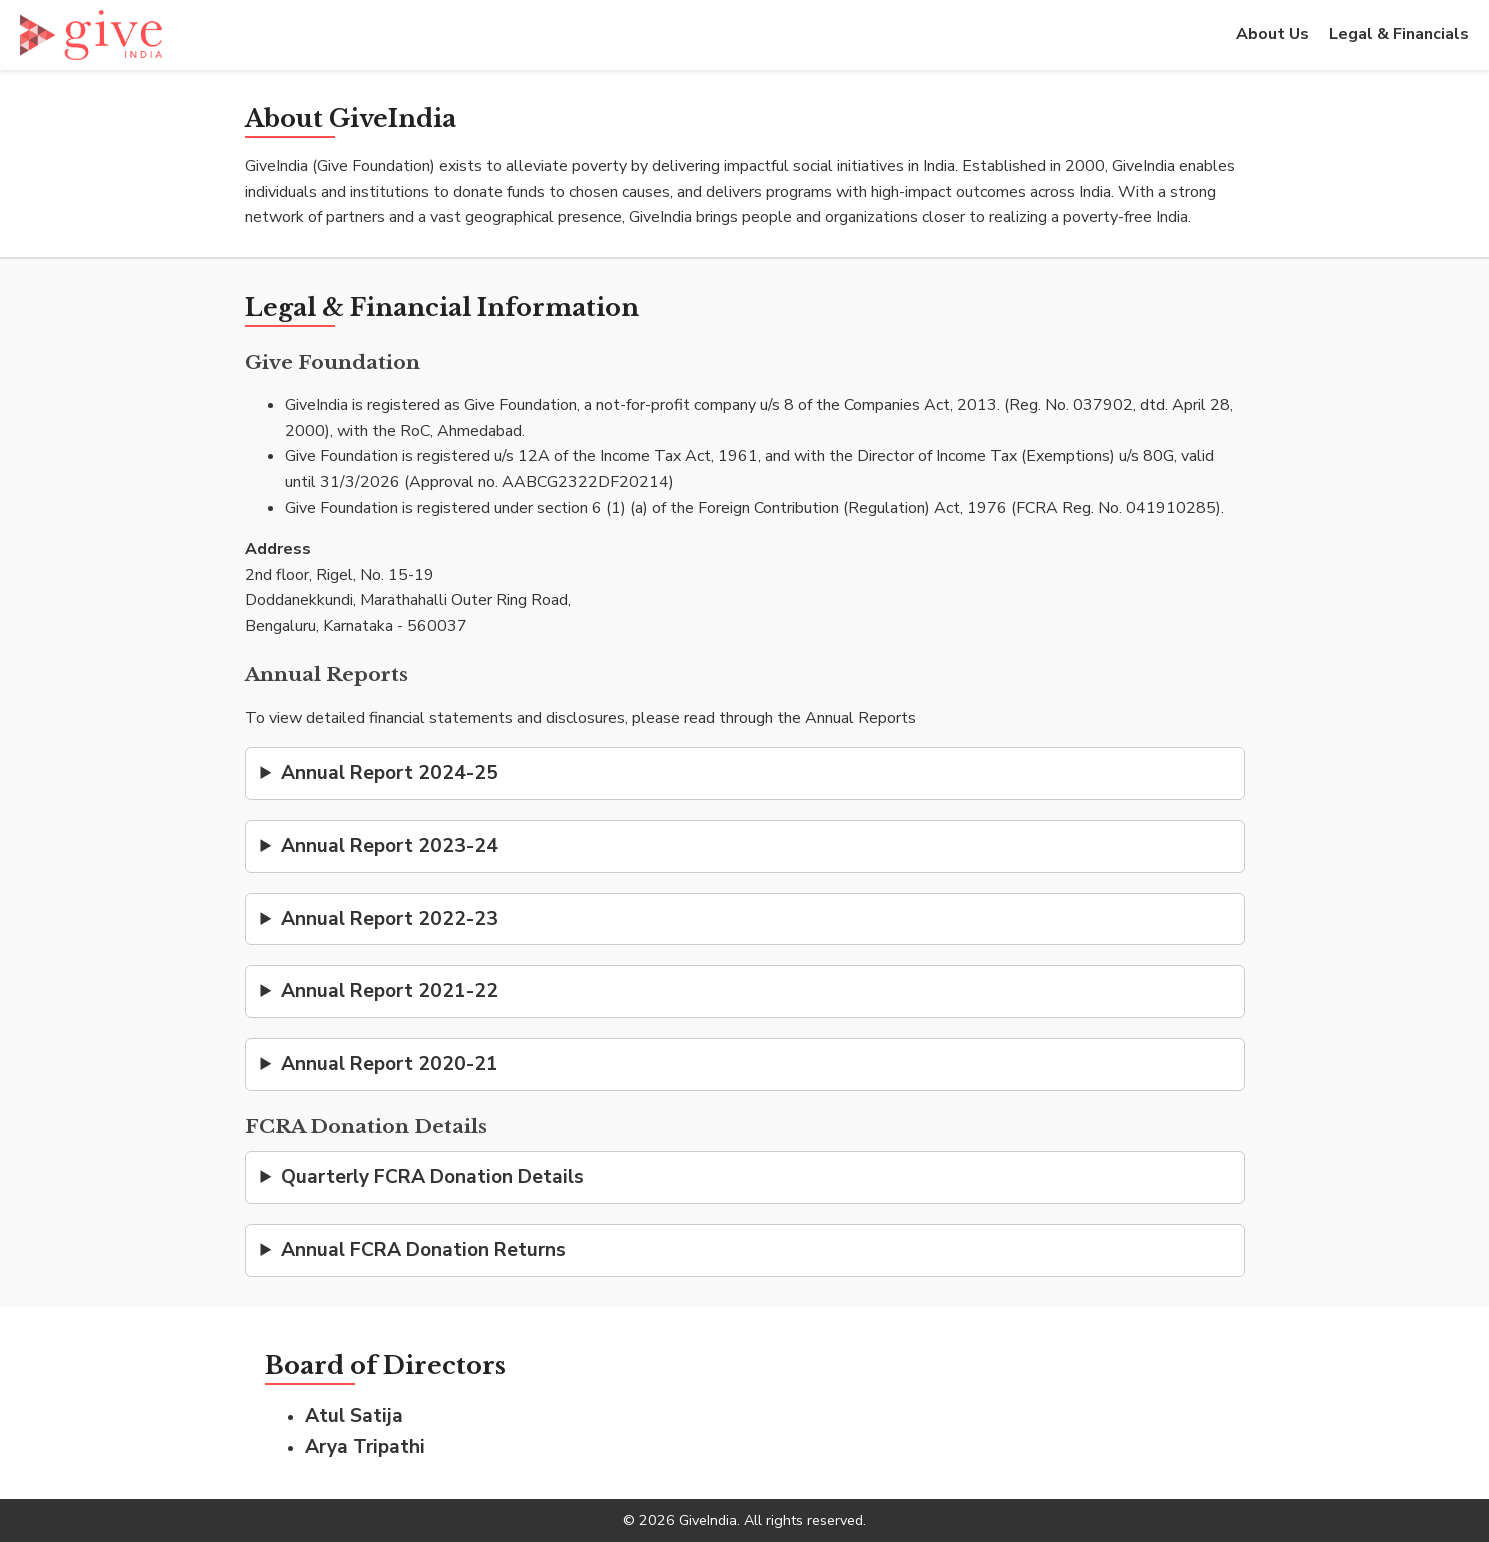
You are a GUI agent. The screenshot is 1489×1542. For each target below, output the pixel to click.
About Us (1272, 34)
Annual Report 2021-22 (389, 991)
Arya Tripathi (365, 1447)
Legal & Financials (1399, 34)
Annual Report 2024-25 (389, 773)
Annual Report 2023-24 (389, 846)
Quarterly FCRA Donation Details (432, 1177)
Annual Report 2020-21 (389, 1064)
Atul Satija (354, 1416)
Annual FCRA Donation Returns (423, 1250)
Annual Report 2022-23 (389, 919)
